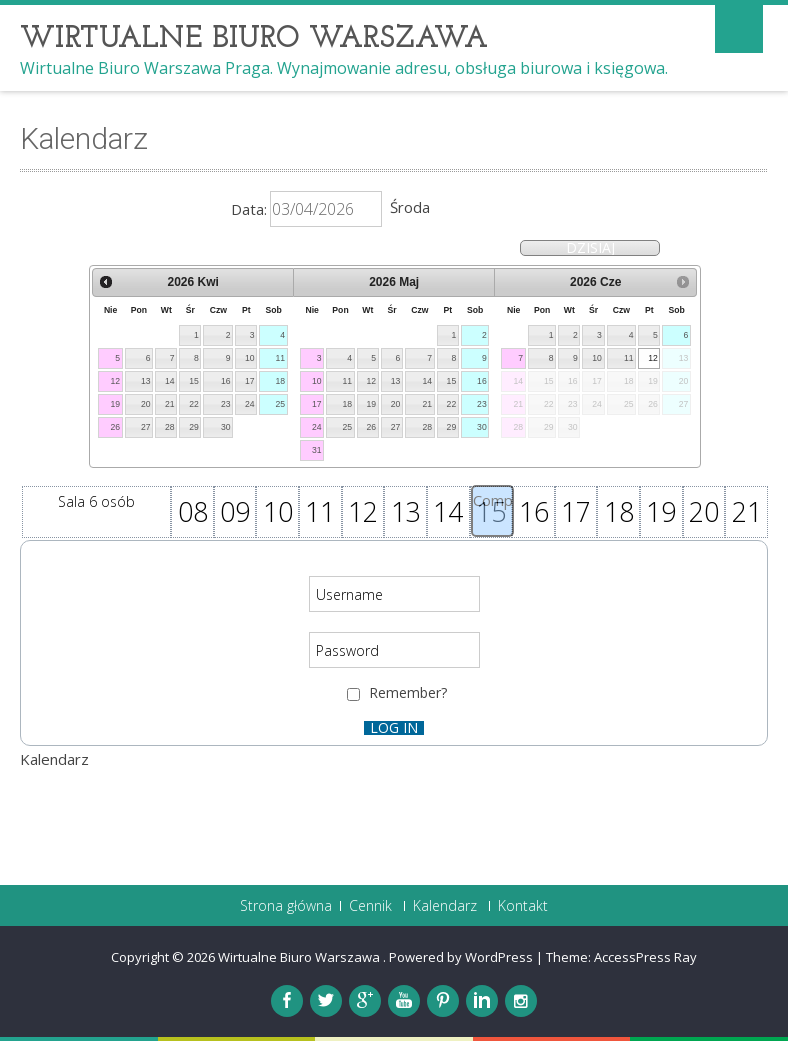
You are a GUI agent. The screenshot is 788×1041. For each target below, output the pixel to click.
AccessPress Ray (645, 957)
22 (194, 404)
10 (250, 358)
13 (146, 381)
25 (281, 404)
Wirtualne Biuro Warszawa (300, 957)
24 (250, 404)
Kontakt (523, 906)
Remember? (408, 692)
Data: (249, 209)
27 (146, 427)
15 (194, 381)
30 (226, 427)
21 (170, 404)
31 (317, 450)
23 (226, 404)
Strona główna (286, 906)
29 (194, 427)
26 (115, 427)
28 (170, 427)
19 (115, 404)
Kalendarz (445, 906)
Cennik (370, 906)
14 (170, 381)
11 (281, 358)
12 (115, 381)
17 (250, 381)
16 (226, 381)
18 (281, 381)
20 (146, 404)
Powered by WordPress (461, 957)
